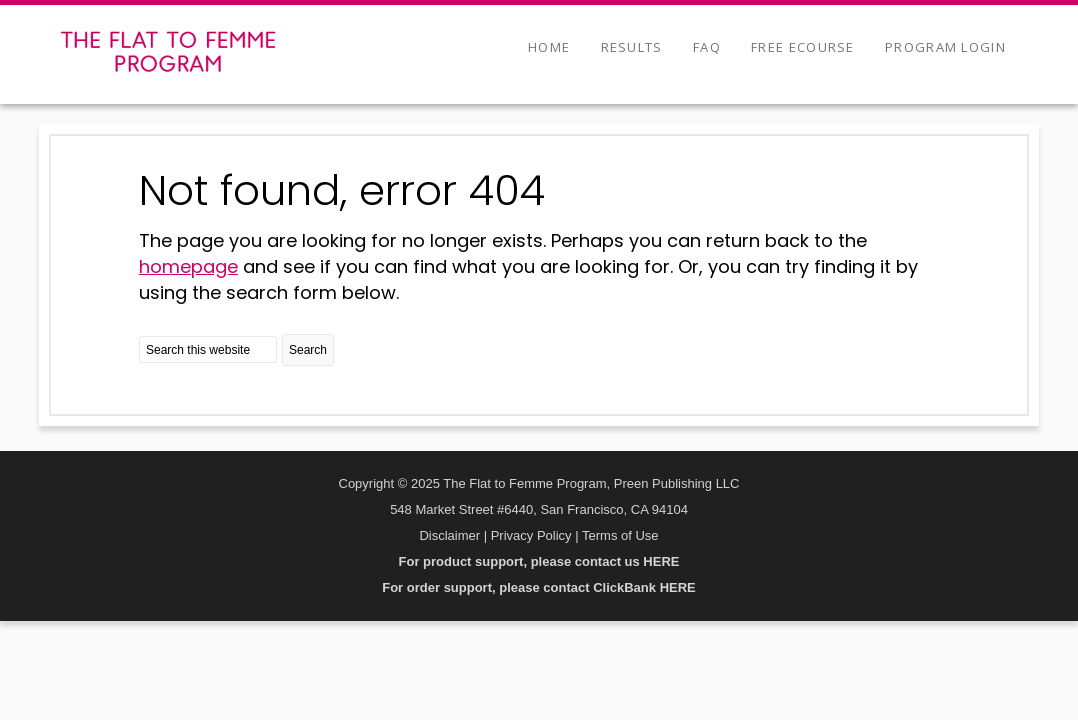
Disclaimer (449, 535)
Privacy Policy (531, 535)
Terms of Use (620, 535)
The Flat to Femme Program (168, 52)
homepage (188, 266)
